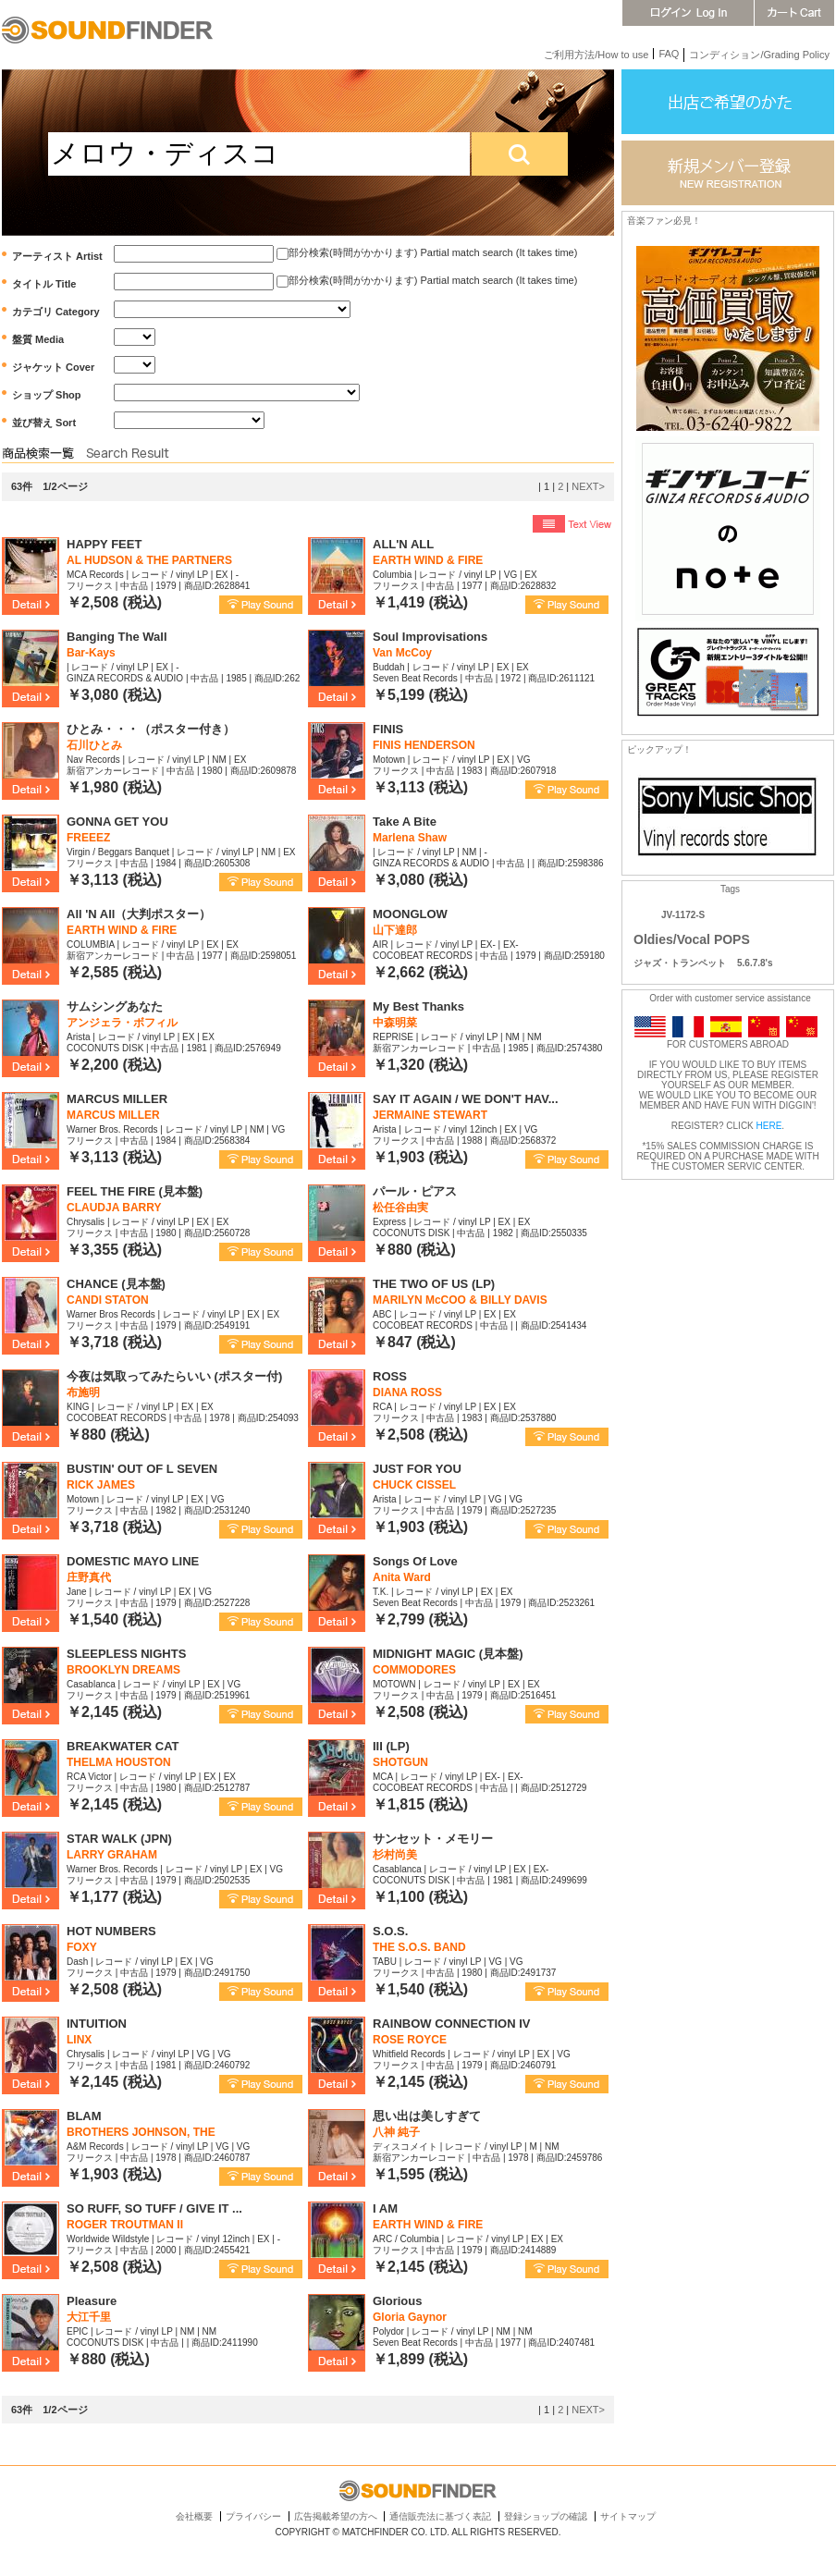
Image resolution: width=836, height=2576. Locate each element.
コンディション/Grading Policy (759, 54)
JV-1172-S (683, 915)
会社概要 (194, 2516)
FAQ (668, 53)
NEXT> (588, 486)
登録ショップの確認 (545, 2516)
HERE (769, 1126)
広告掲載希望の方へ (335, 2516)
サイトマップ (628, 2516)
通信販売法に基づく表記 (440, 2516)
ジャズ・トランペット (679, 963)
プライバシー (253, 2516)
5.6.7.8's (755, 963)
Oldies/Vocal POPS (691, 939)
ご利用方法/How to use (596, 54)
